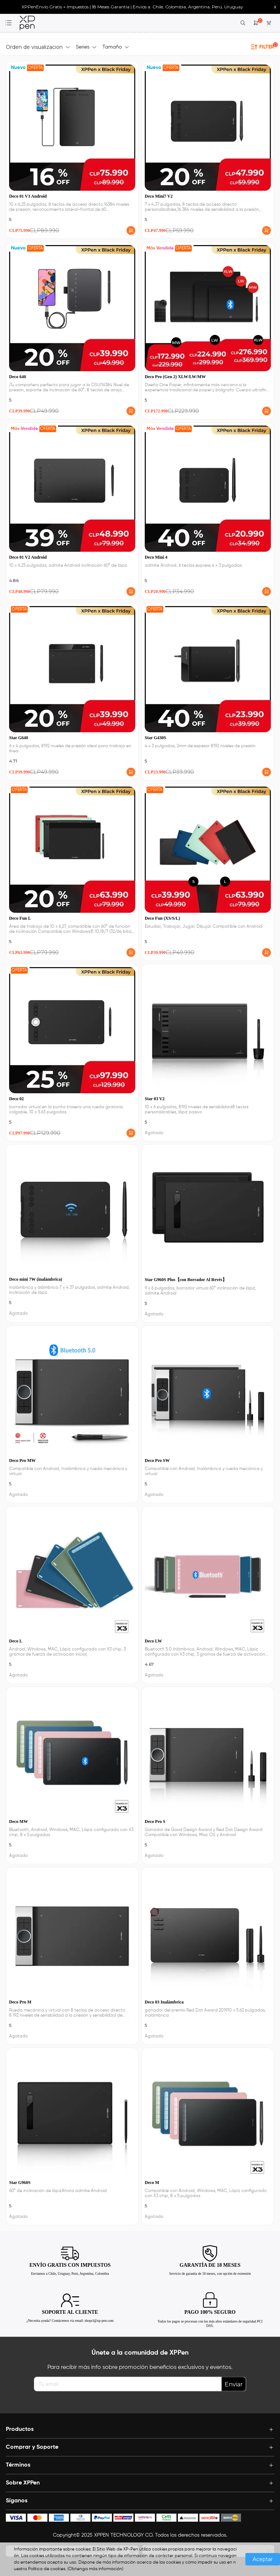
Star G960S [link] (20, 2182)
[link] (27, 23)
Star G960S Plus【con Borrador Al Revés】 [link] (186, 1279)
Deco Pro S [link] (155, 1821)
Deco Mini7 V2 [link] (158, 196)
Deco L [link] (15, 1641)
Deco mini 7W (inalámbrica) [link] (35, 1279)
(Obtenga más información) (95, 2569)
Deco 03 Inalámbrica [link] (164, 2002)
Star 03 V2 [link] (154, 1098)
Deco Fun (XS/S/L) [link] (162, 918)
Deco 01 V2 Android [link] (28, 557)
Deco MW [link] (18, 1821)
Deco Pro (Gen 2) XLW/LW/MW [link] (175, 376)
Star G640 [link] (18, 737)
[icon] (16, 2518)
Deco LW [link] (153, 1641)
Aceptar (263, 2559)
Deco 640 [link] (17, 376)
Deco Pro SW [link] (157, 1460)
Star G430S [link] (155, 737)
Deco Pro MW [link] (22, 1460)
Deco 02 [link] (16, 1098)
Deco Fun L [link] (20, 918)
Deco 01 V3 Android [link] (28, 196)
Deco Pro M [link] (20, 2002)
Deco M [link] (152, 2182)
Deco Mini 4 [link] (156, 557)
